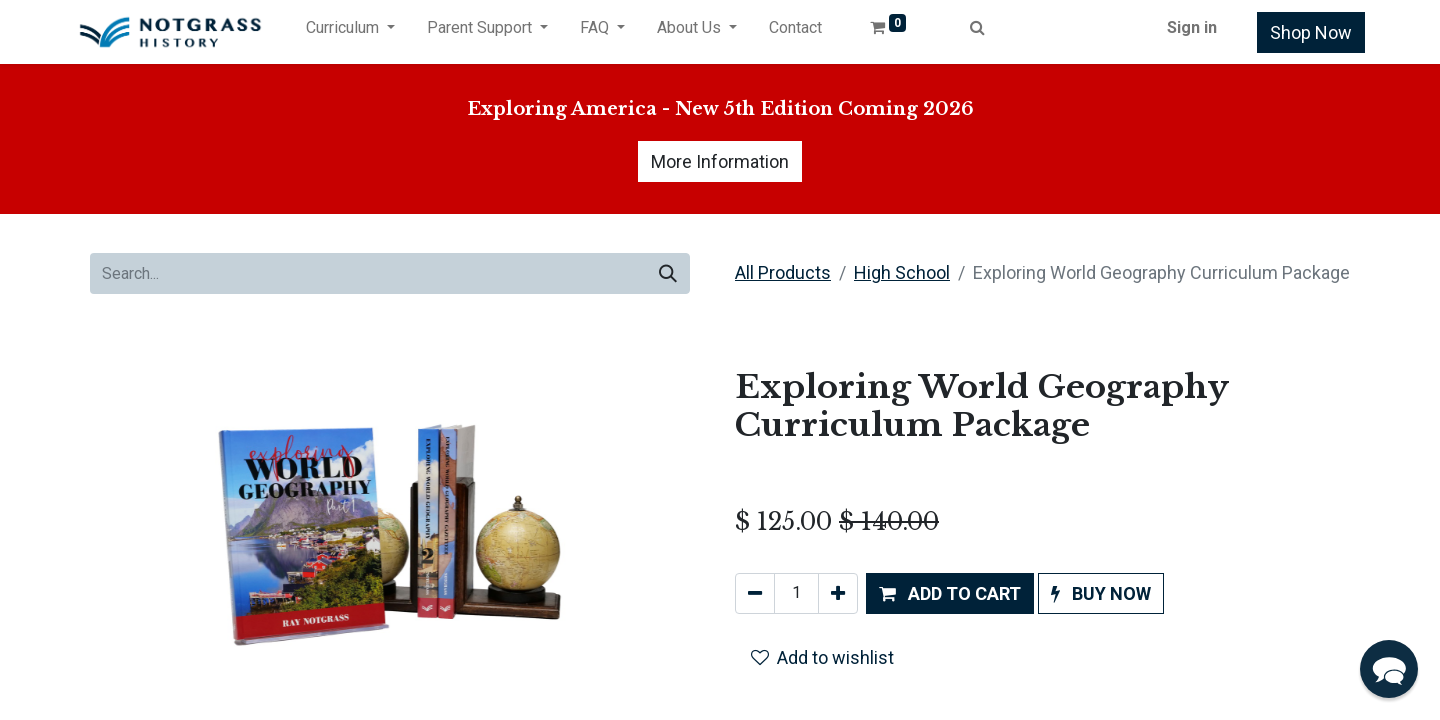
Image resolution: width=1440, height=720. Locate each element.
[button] (950, 593)
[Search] (668, 273)
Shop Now (1311, 32)
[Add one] (838, 593)
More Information (720, 161)
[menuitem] (795, 32)
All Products (783, 272)
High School (902, 272)
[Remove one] (755, 593)
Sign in (1192, 27)
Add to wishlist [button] (822, 657)
